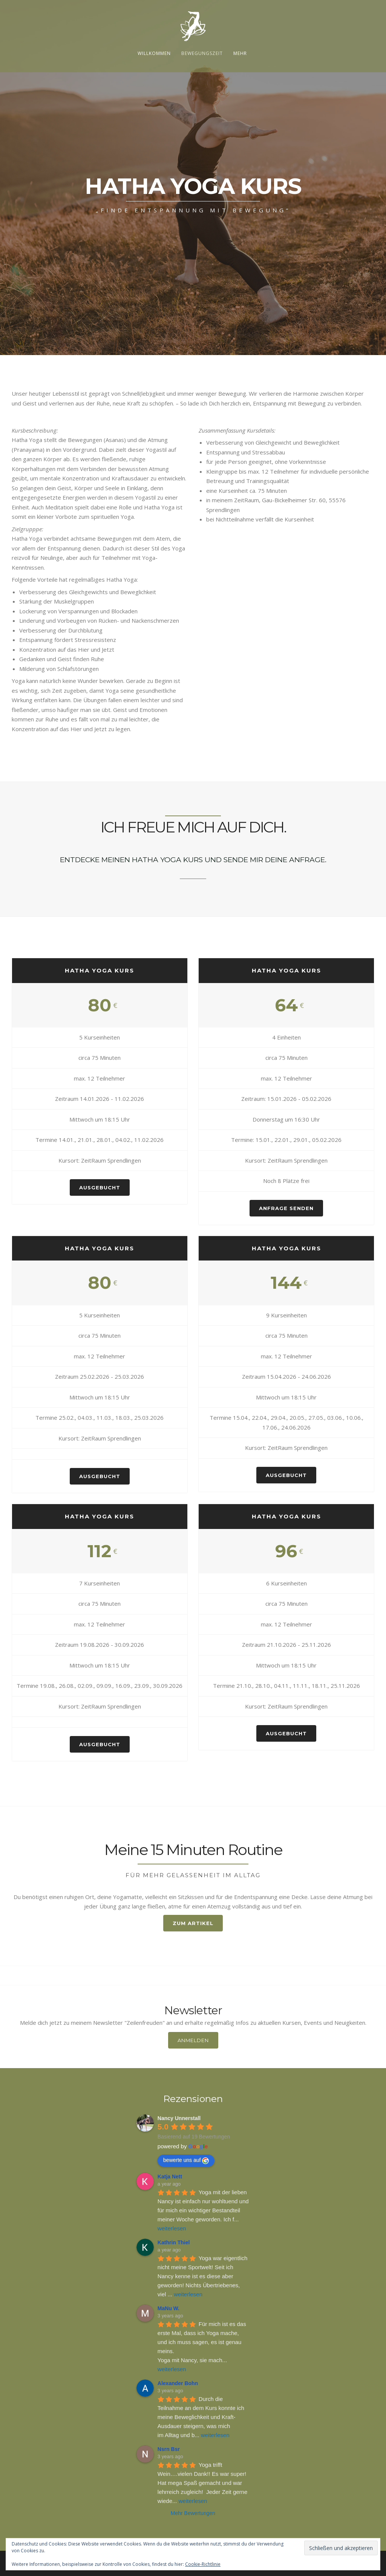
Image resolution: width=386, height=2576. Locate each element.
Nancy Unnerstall (179, 2118)
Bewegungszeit (202, 53)
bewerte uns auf (186, 2160)
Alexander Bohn (178, 2383)
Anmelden (193, 2040)
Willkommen (154, 53)
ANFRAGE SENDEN (286, 1208)
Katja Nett (170, 2177)
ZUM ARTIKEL (193, 1923)
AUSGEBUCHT (99, 1187)
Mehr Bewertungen (193, 2513)
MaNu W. (168, 2308)
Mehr (240, 53)
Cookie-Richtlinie (203, 2564)
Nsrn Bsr (169, 2449)
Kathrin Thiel (174, 2242)
